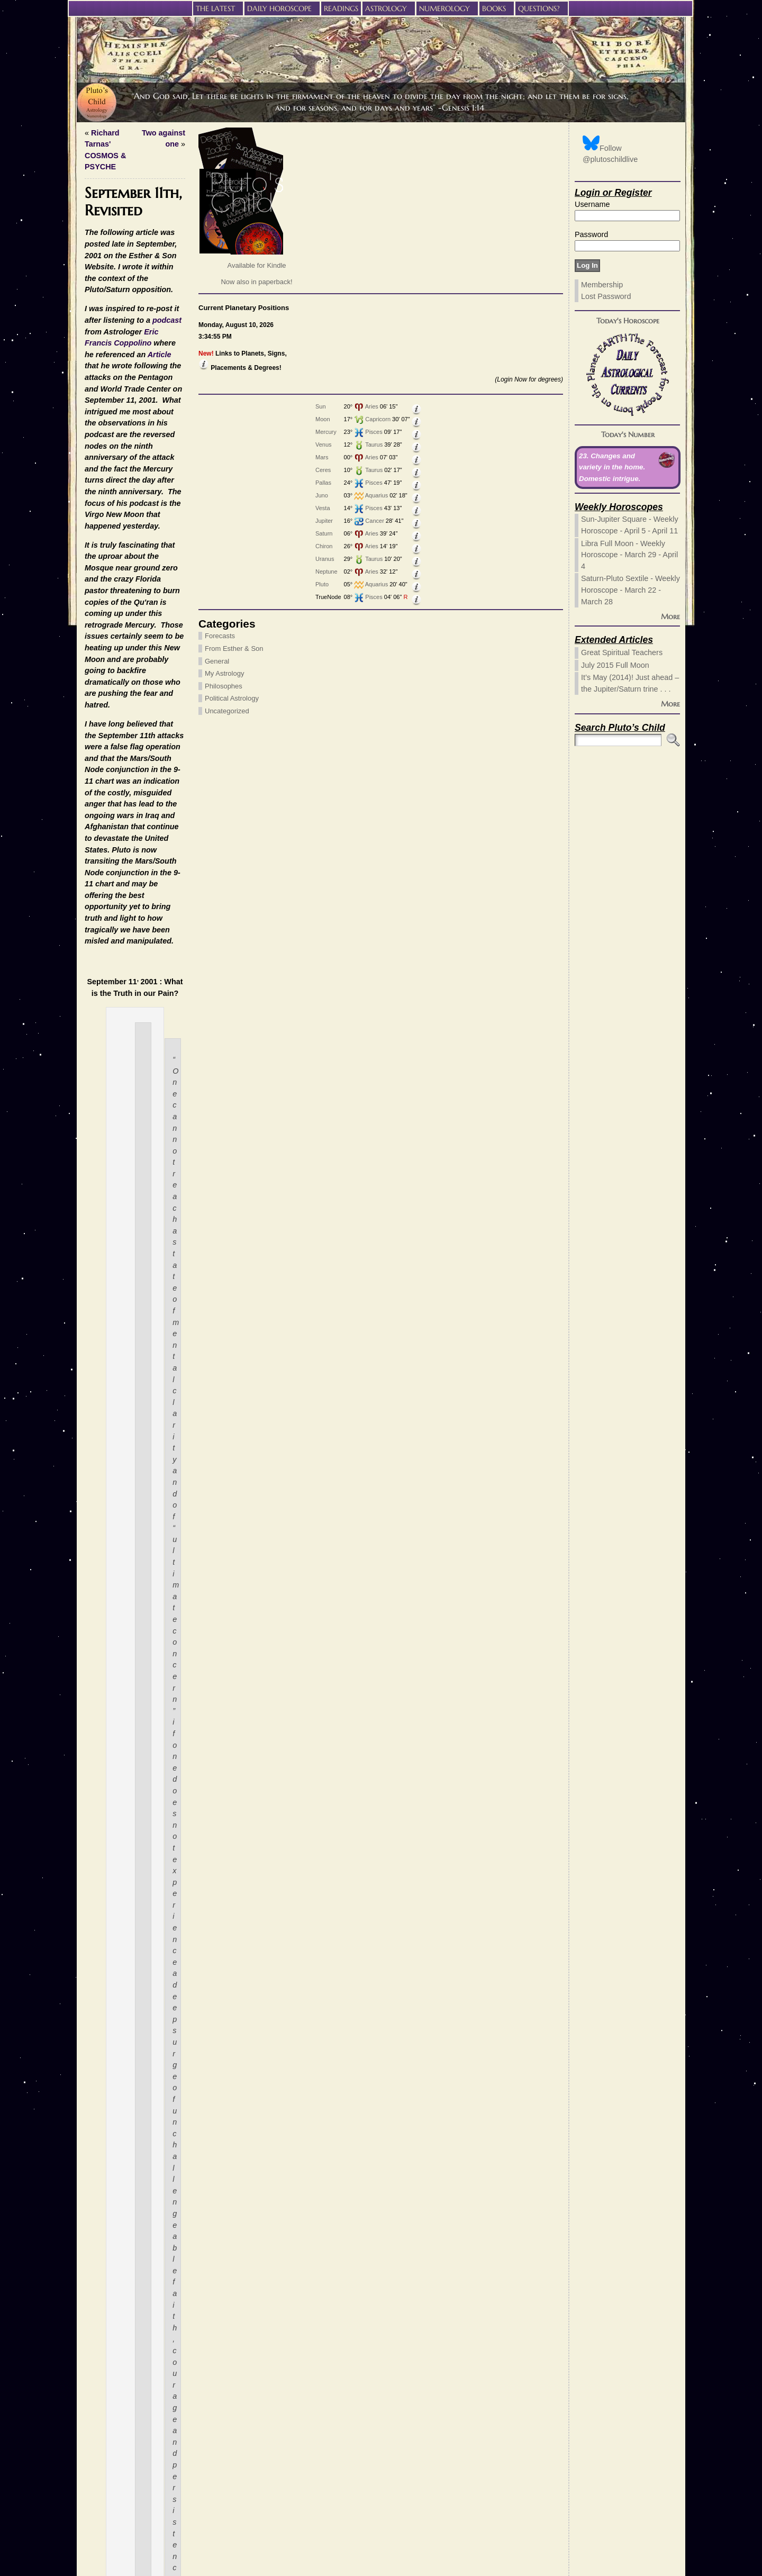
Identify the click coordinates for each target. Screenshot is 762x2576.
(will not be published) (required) (420, 2450)
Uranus (92, 559)
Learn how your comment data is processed (415, 2525)
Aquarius (143, 495)
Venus (91, 444)
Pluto (89, 584)
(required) (383, 2436)
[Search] (618, 740)
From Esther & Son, (350, 2250)
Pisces (140, 432)
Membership (602, 284)
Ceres (90, 470)
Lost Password (606, 296)
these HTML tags (288, 2418)
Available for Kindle (140, 265)
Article (301, 222)
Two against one (525, 133)
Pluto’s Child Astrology (375, 2553)
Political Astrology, (464, 2250)
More (670, 616)
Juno (89, 495)
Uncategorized (110, 711)
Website (368, 2465)
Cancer (141, 521)
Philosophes (107, 686)
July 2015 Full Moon (615, 665)
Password (591, 234)
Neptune (94, 571)
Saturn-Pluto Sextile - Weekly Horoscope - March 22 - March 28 (630, 589)
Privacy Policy (380, 2565)
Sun (88, 406)
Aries (139, 406)
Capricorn (145, 419)
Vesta (90, 508)
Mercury (93, 432)
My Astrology (108, 673)
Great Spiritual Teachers (622, 652)
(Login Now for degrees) (153, 379)
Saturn (91, 533)
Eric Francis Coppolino (498, 211)
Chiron (91, 546)
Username (592, 204)
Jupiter (91, 521)
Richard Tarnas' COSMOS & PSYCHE (274, 133)
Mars (89, 457)
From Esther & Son (117, 648)
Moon (90, 419)
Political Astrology (115, 698)
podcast (380, 211)
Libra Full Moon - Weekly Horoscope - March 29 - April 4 (629, 554)
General (100, 661)
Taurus (141, 444)
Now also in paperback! (140, 282)
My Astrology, (408, 2250)
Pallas (90, 482)
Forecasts (103, 636)
